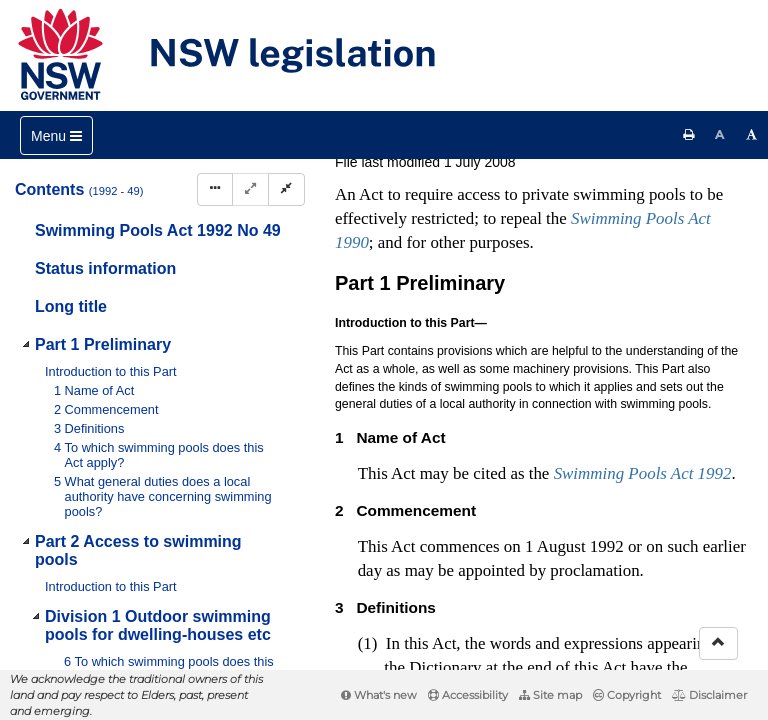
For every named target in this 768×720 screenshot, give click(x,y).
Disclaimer (709, 695)
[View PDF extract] (580, 163)
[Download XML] (617, 163)
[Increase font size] (752, 135)
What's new (379, 695)
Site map (550, 695)
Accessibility (468, 695)
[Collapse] (286, 189)
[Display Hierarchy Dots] (215, 189)
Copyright (627, 695)
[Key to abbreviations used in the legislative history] (506, 163)
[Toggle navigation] (56, 135)
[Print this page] (689, 135)
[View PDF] (543, 163)
